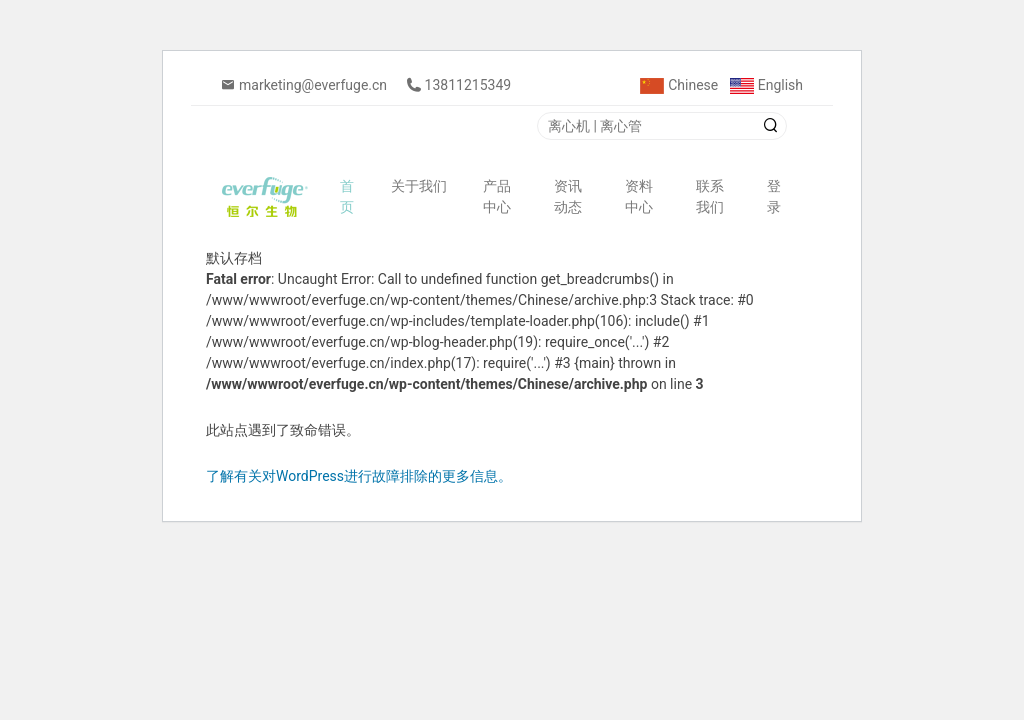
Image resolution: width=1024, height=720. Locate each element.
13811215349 (468, 85)
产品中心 (497, 196)
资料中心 (639, 196)
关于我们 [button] (420, 186)
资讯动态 (568, 196)
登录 (774, 196)
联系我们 (710, 196)
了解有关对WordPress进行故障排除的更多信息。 (359, 476)
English (766, 85)
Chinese (679, 85)
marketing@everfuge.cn (313, 85)
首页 (347, 196)
